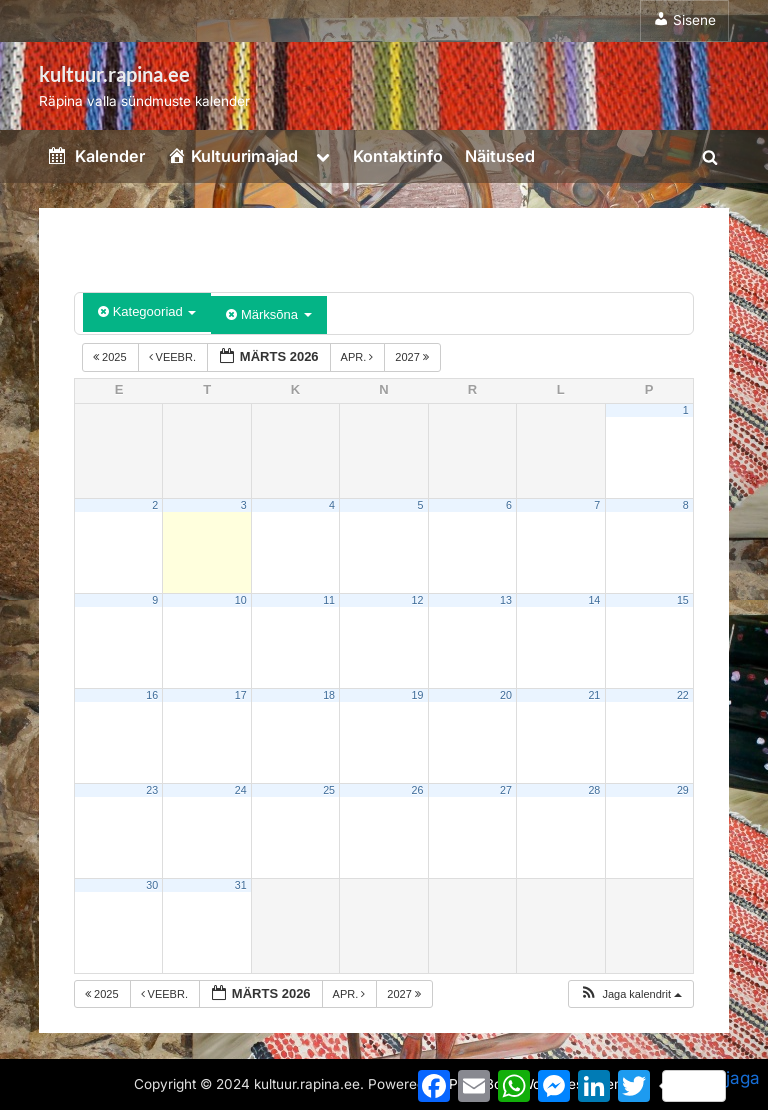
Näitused (500, 156)
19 (418, 695)
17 (241, 695)
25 (329, 790)
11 (329, 600)
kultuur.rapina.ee (114, 74)
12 (418, 600)
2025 (111, 357)
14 (594, 600)
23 (152, 790)
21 (594, 695)
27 (506, 790)
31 (241, 885)
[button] (630, 994)
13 (506, 600)
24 (241, 790)
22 (683, 695)
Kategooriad (147, 311)
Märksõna (268, 314)
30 (152, 885)
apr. (359, 357)
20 (506, 695)
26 (418, 790)
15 (683, 600)
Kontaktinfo (398, 156)
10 (241, 600)
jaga (711, 1085)
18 (329, 695)
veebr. (174, 357)
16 (152, 695)
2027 (413, 357)
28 (594, 790)
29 (683, 790)
